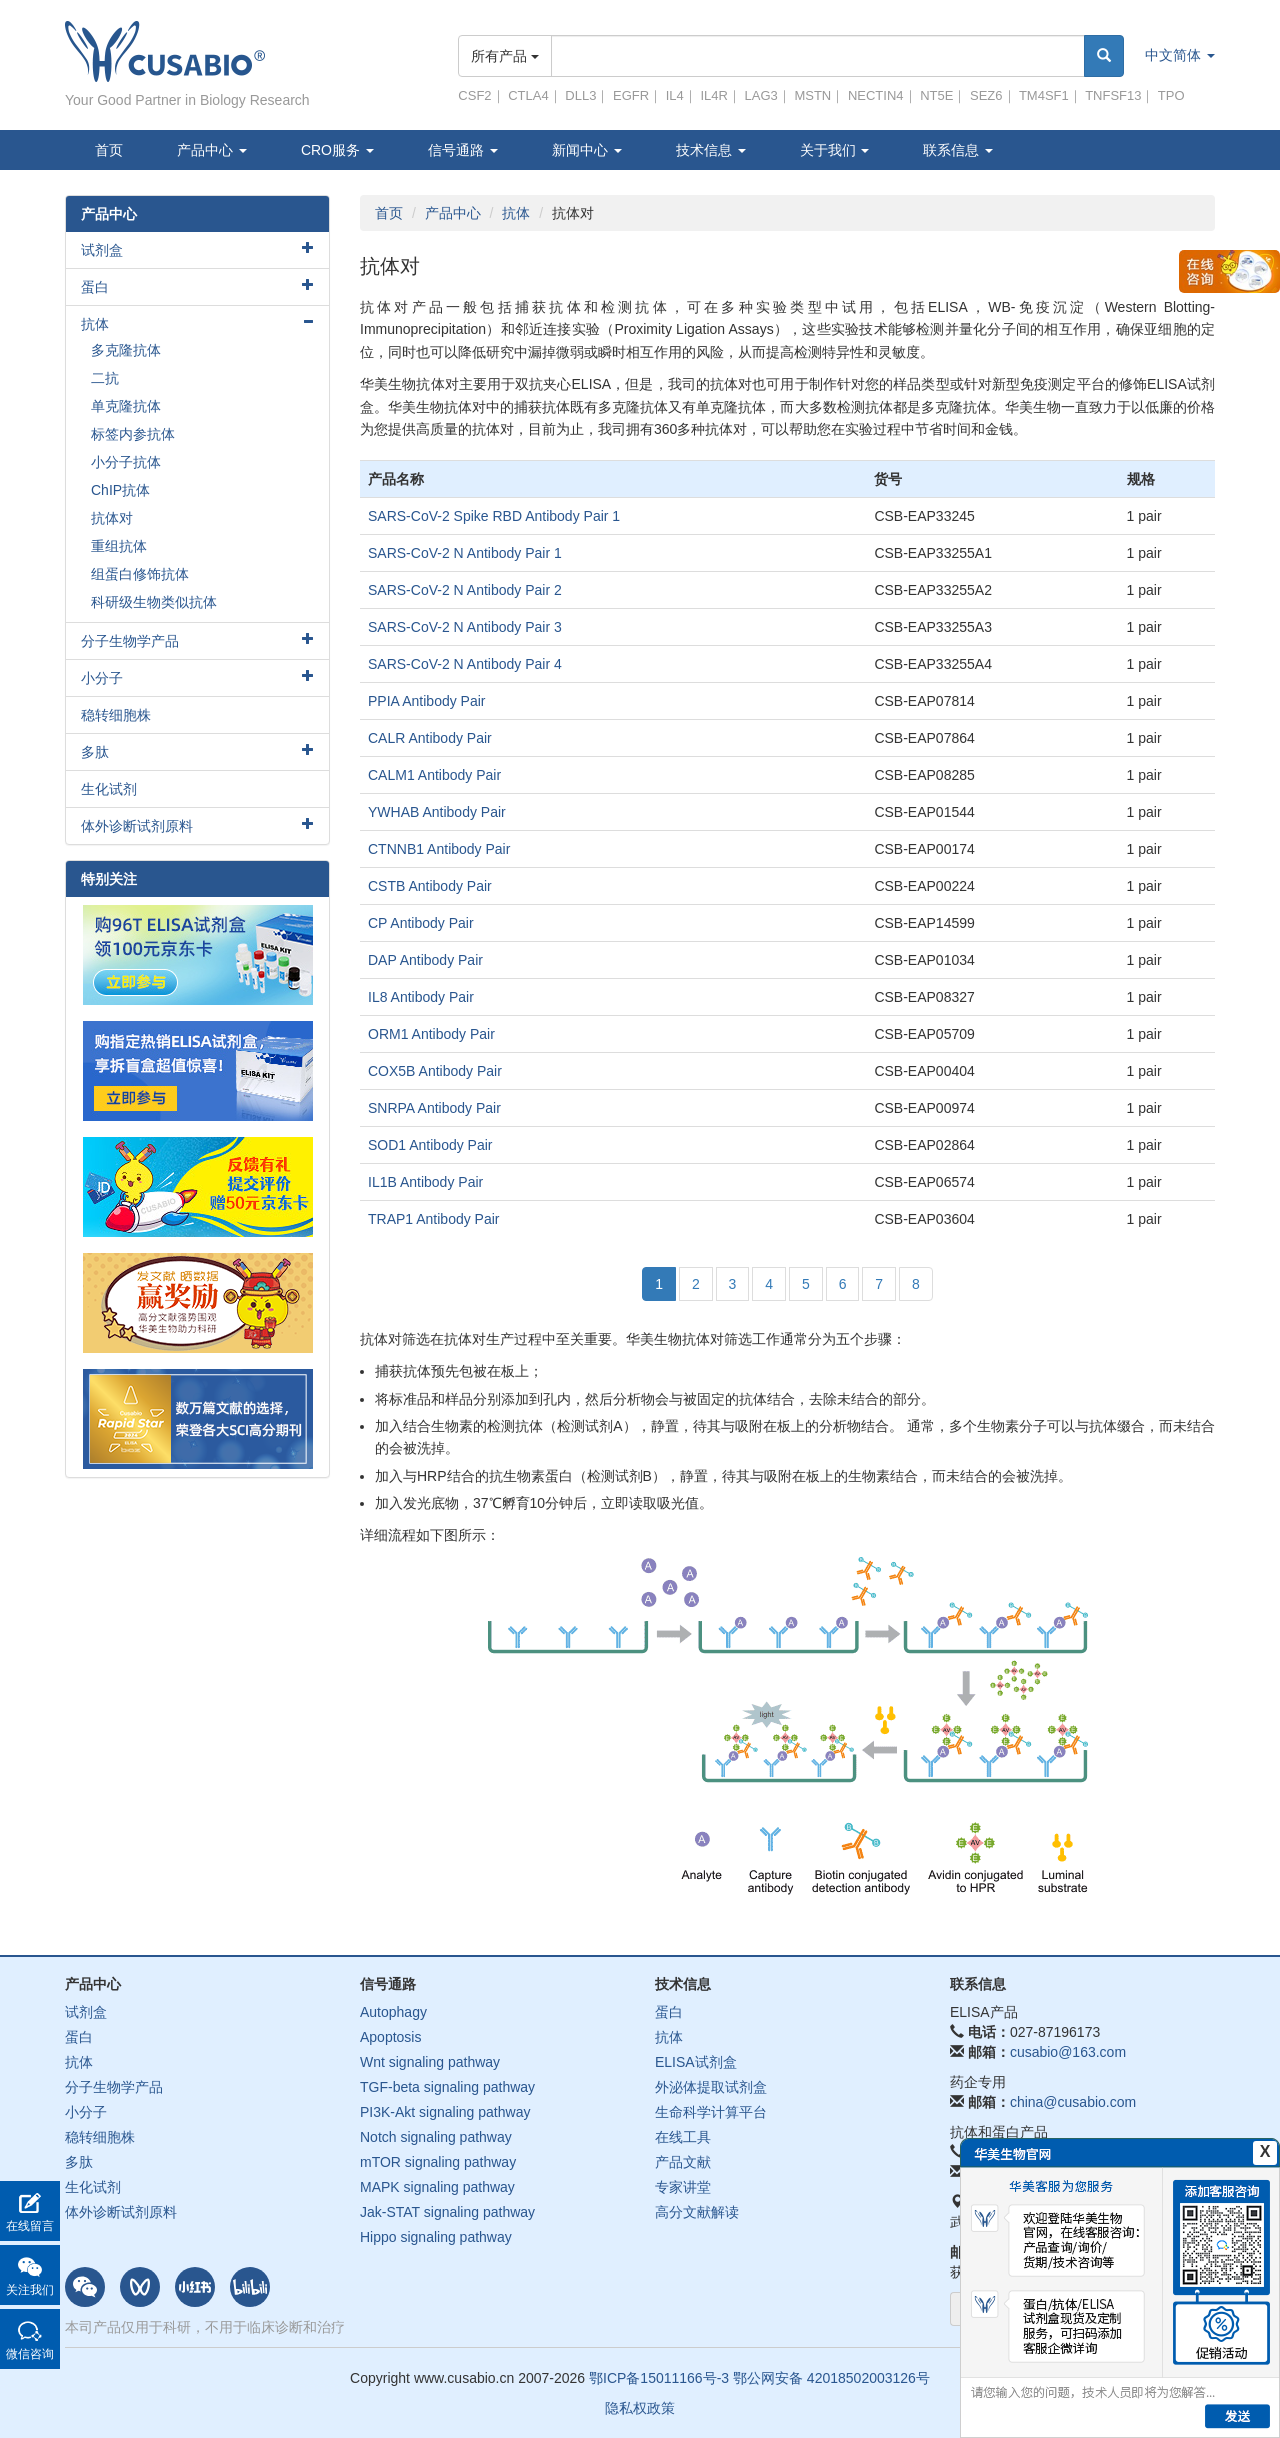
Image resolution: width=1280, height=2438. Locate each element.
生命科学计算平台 (711, 2112)
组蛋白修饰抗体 (140, 574)
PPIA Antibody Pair (427, 701)
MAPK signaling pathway (437, 2187)
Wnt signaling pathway (430, 2062)
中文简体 (1180, 55)
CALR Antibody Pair (430, 738)
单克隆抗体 (126, 406)
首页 (109, 150)
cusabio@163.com (1068, 2052)
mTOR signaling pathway (438, 2162)
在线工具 (683, 2137)
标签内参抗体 (133, 434)
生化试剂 (109, 789)
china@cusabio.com (1073, 2102)
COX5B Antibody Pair (435, 1071)
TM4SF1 (1044, 95)
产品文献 (683, 2162)
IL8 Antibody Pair (421, 997)
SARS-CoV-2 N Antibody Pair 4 (465, 664)
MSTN (812, 95)
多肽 (95, 752)
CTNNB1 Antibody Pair (439, 849)
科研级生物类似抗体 (154, 602)
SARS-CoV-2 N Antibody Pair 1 (465, 553)
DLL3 (580, 95)
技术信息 (711, 150)
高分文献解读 (697, 2212)
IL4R (713, 95)
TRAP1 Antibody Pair (434, 1219)
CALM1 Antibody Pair (434, 775)
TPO (1171, 95)
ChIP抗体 (120, 490)
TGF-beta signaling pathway (447, 2087)
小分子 (102, 678)
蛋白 (95, 287)
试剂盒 (102, 250)
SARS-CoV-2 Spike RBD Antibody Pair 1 (494, 516)
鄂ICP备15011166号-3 (659, 2378)
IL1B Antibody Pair (425, 1182)
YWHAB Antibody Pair (437, 812)
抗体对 (112, 518)
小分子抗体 (126, 462)
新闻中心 (587, 150)
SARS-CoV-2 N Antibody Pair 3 (465, 627)
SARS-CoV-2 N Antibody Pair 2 (465, 590)
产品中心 (212, 150)
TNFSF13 (1113, 95)
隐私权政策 (640, 2408)
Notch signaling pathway (436, 2137)
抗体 (516, 213)
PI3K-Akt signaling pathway (445, 2112)
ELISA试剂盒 (696, 2062)
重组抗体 (119, 546)
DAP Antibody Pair (425, 960)
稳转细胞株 (116, 715)
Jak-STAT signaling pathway (447, 2212)
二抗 (105, 378)
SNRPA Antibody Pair (434, 1108)
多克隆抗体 (126, 350)
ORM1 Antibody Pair (431, 1034)
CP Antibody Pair (421, 923)
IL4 (675, 95)
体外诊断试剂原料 (137, 826)
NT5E (936, 95)
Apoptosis (390, 2037)
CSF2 (474, 95)
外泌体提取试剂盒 (711, 2087)
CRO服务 (337, 150)
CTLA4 (528, 95)
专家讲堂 (683, 2187)
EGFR (631, 95)
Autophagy (393, 2012)
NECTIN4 (876, 95)
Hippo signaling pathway (436, 2237)
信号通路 (463, 150)
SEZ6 (986, 95)
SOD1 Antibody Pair (430, 1145)
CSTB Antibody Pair (430, 886)
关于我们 (835, 150)
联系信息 (958, 150)
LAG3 (761, 95)
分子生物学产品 (130, 641)
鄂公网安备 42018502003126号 (831, 2378)
